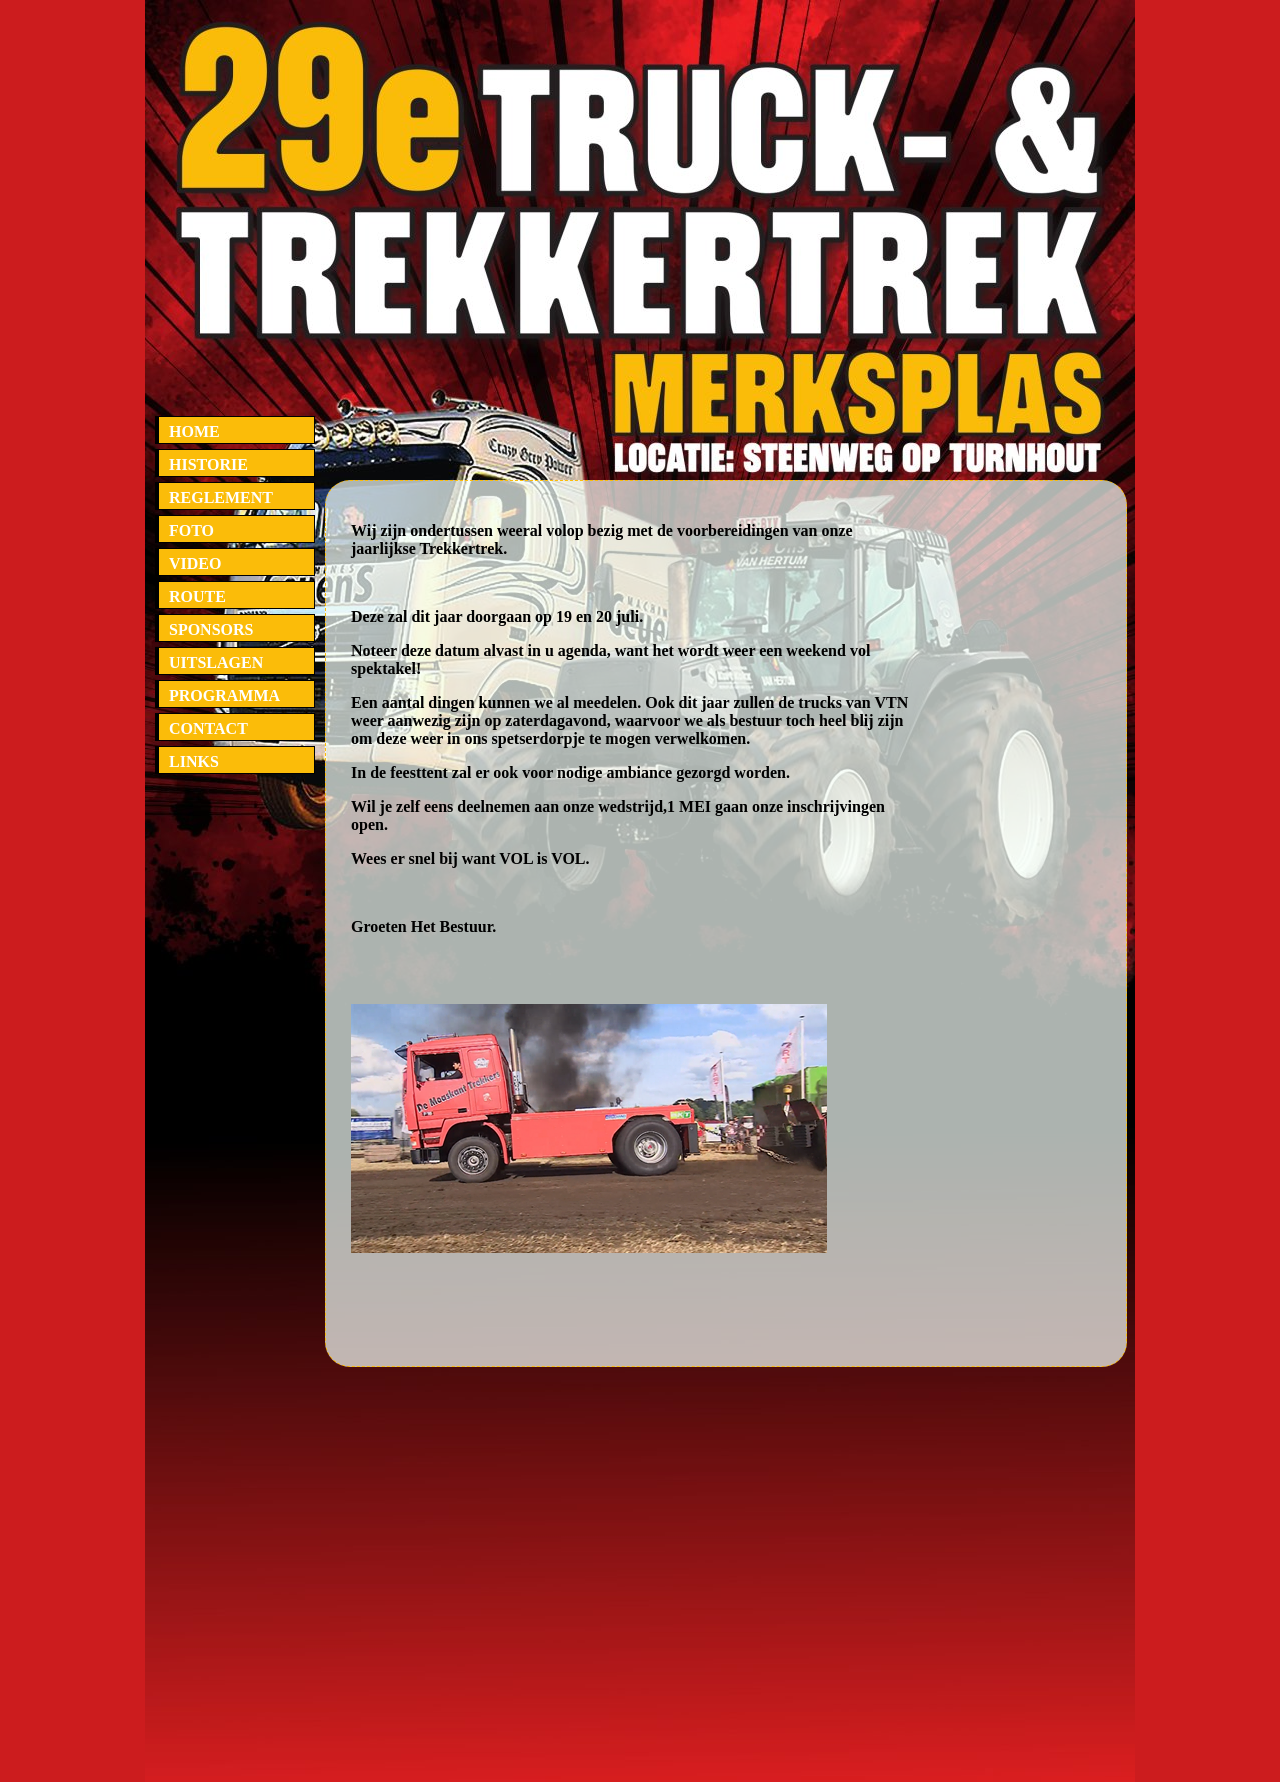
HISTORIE (208, 464)
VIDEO (195, 563)
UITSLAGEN (216, 662)
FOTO (191, 530)
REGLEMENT (221, 497)
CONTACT (208, 728)
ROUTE (197, 596)
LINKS (194, 761)
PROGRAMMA (224, 695)
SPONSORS (211, 629)
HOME (194, 431)
